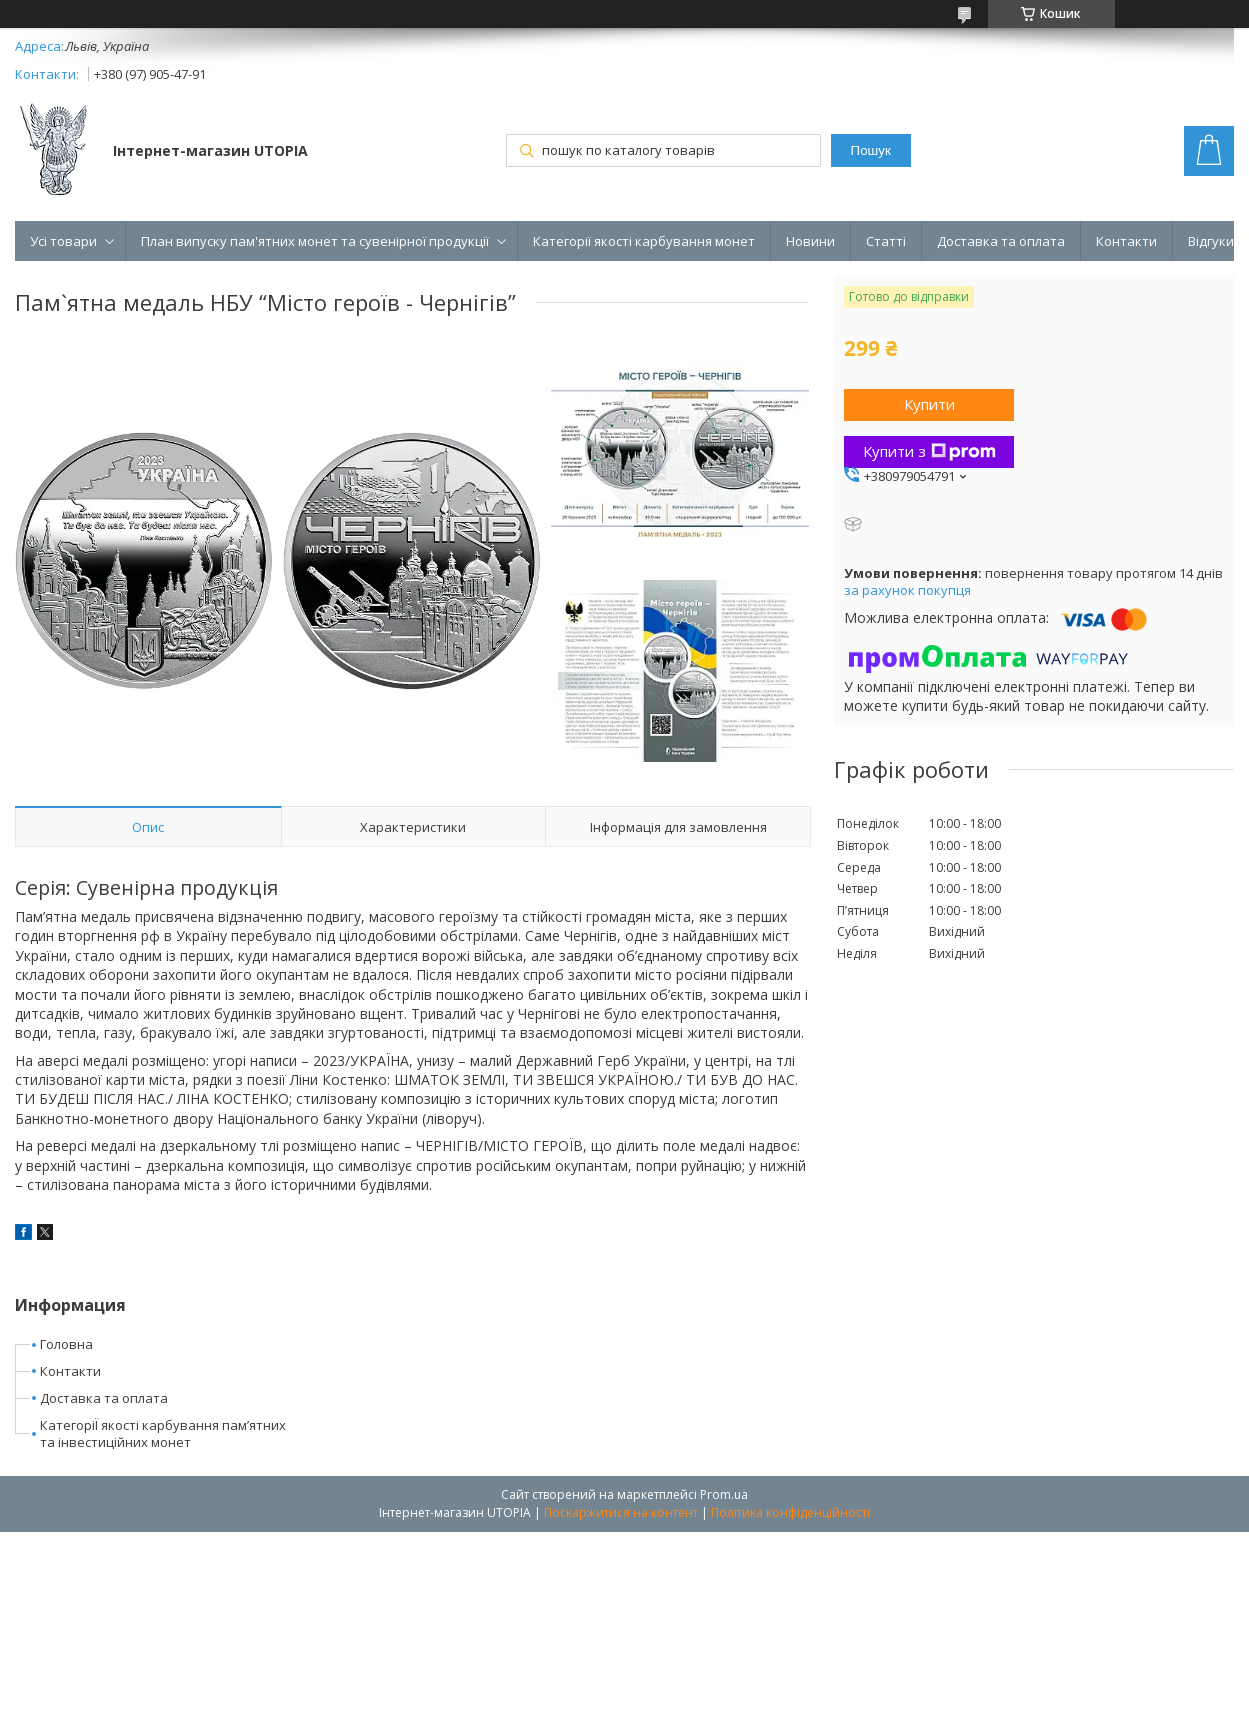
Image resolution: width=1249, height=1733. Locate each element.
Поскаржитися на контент (621, 1512)
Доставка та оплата (1001, 241)
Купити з (929, 451)
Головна (66, 1344)
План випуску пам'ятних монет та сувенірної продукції (315, 241)
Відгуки (1211, 241)
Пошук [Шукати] (871, 150)
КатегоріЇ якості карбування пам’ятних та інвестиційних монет (163, 1433)
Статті (886, 241)
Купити (929, 404)
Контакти (1126, 241)
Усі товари (63, 241)
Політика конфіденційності (790, 1512)
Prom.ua (724, 1494)
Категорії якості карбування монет (644, 241)
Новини (810, 241)
